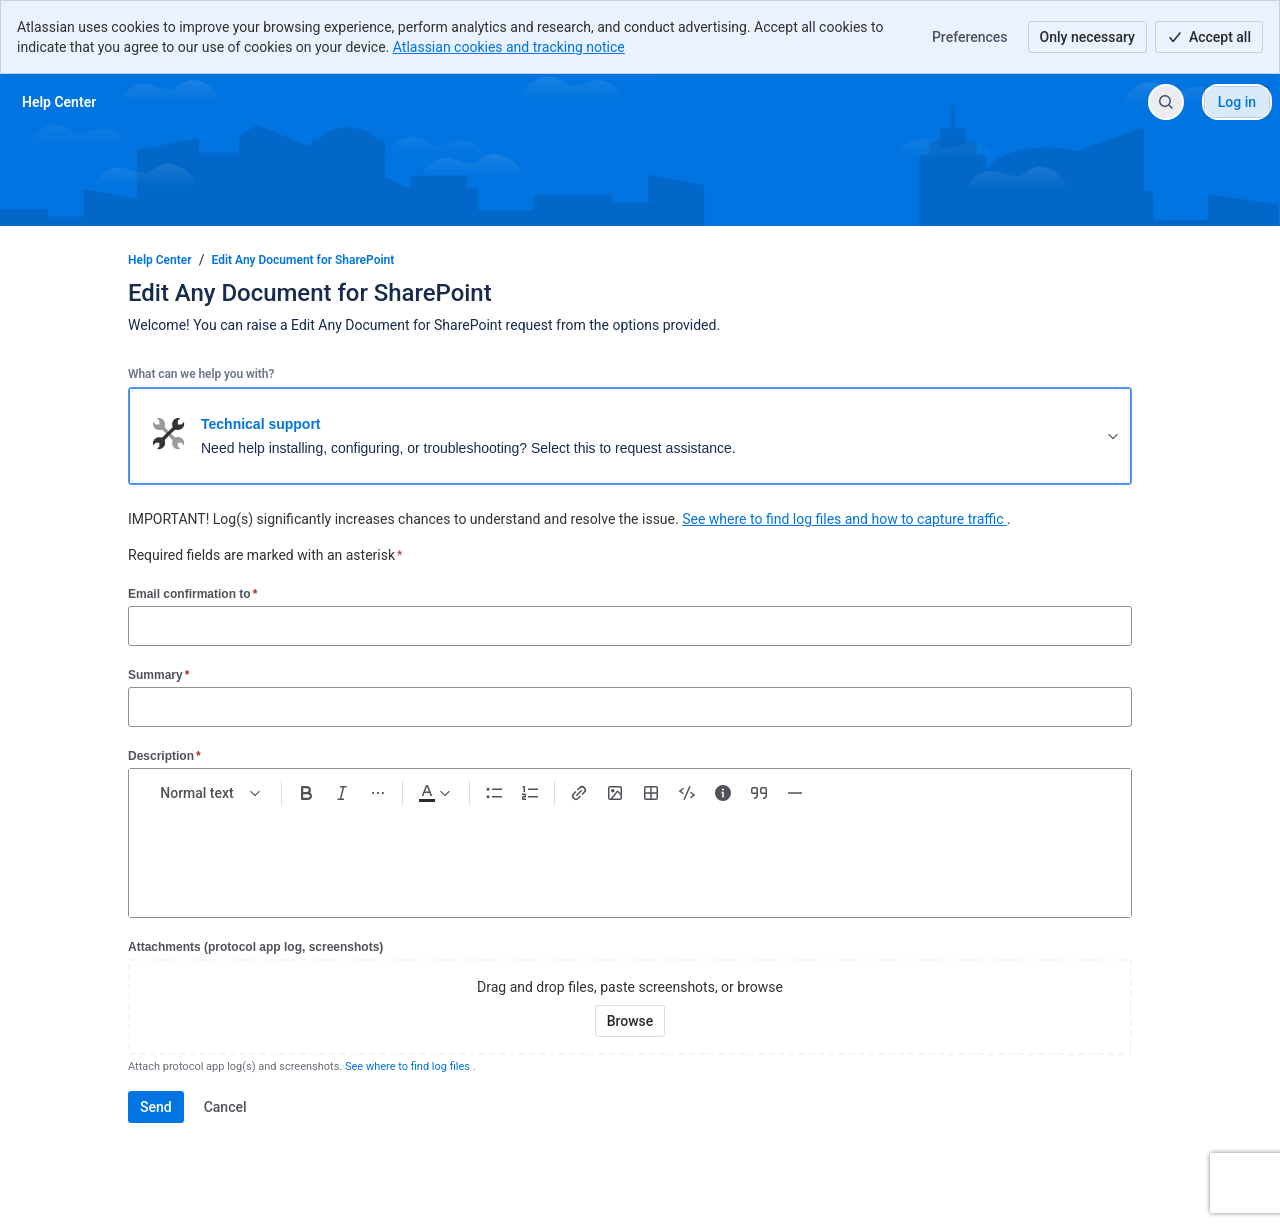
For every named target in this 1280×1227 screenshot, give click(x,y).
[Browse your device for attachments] (630, 1021)
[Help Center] (59, 102)
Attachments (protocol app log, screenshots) (255, 947)
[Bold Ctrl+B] (306, 793)
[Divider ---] (795, 793)
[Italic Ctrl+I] (342, 793)
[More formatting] (378, 793)
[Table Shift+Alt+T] (651, 793)
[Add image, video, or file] (615, 793)
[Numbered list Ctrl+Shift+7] (530, 793)
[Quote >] (759, 793)
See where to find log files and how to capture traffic (844, 519)
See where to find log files (409, 1066)
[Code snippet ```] (687, 793)
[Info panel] (723, 793)
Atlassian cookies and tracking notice (509, 47)
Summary (158, 674)
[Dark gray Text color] (434, 793)
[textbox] (630, 853)
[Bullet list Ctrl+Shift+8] (494, 793)
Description (164, 755)
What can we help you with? (201, 374)
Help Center (160, 260)
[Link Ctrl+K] (579, 793)
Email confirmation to (192, 593)
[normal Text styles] (211, 793)
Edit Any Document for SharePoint (303, 260)
